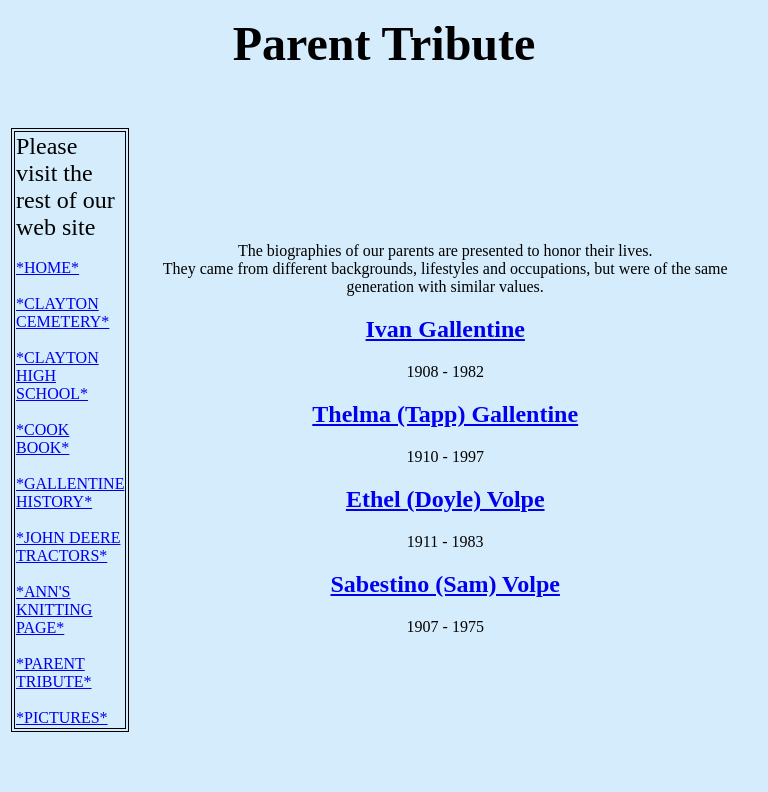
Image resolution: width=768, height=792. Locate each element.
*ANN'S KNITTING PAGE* (54, 570)
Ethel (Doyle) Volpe (445, 460)
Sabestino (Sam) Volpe (445, 545)
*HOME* (47, 228)
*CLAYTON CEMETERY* (62, 273)
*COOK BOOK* (42, 399)
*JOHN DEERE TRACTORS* (68, 507)
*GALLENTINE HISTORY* (70, 453)
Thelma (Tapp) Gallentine (445, 375)
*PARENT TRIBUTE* (54, 633)
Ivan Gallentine (445, 290)
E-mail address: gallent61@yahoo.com (109, 735)
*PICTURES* (62, 678)
